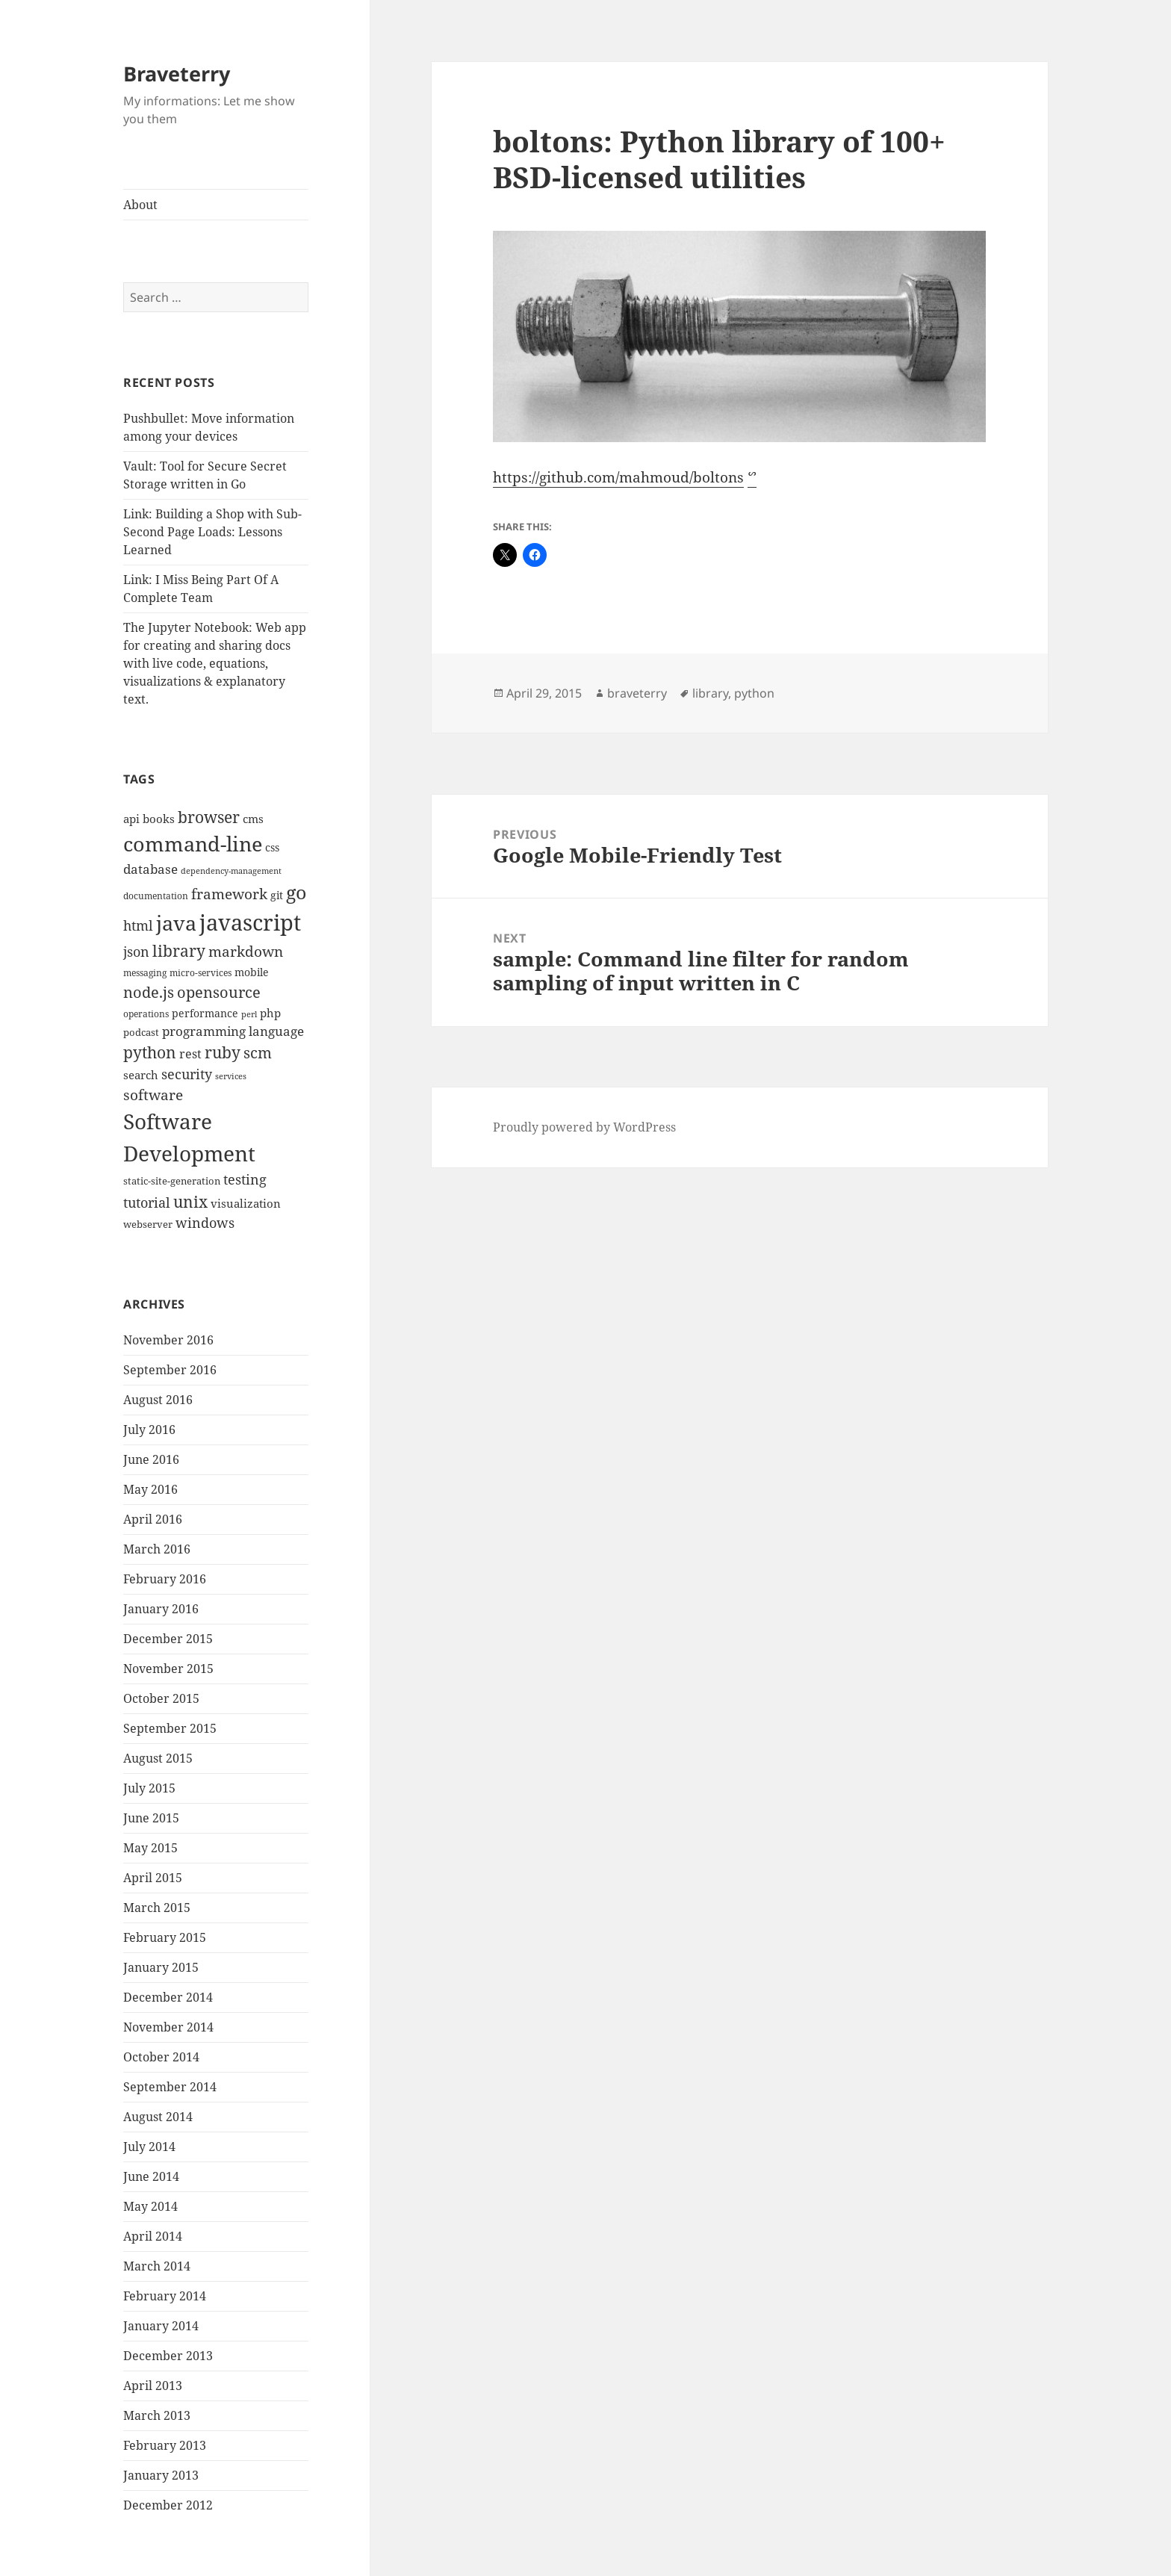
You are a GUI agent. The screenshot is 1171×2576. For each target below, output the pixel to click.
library (710, 693)
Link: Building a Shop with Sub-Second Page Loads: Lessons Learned (212, 532)
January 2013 (161, 2475)
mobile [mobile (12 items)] (251, 972)
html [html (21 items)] (138, 925)
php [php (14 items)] (270, 1012)
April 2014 (152, 2236)
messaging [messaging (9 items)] (145, 972)
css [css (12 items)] (272, 847)
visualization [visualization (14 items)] (246, 1203)
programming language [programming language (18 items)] (233, 1031)
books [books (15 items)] (159, 819)
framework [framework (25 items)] (229, 894)
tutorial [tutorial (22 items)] (146, 1202)
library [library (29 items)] (178, 950)
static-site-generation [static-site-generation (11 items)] (171, 1181)
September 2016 (170, 1370)
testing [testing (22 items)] (245, 1179)
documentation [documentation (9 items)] (155, 895)
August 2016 (158, 1399)
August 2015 (158, 1758)
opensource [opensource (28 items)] (219, 991)
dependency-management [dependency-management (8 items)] (231, 871)
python (754, 693)
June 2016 (151, 1459)
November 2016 (168, 1340)
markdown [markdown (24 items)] (245, 951)
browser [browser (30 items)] (209, 817)
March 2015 (156, 1907)
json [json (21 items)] (136, 951)
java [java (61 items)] (176, 923)
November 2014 (168, 2027)
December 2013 (168, 2355)
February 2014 (164, 2296)
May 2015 (150, 1848)
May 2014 (150, 2206)
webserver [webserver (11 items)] (148, 1224)
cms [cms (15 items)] (253, 819)
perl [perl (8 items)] (249, 1014)
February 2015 (164, 1937)
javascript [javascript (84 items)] (250, 922)
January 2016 (161, 1609)
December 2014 (168, 1997)
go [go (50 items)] (296, 891)
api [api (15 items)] (131, 819)
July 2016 (149, 1429)
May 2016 (150, 1489)
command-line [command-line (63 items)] (192, 843)
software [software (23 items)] (153, 1095)
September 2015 (170, 1728)
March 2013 (156, 2415)
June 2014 (151, 2176)
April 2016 (152, 1519)
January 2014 (161, 2326)
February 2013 (164, 2445)
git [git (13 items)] (276, 895)
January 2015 (161, 1967)
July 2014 (149, 2146)
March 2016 (156, 1549)
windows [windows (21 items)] (205, 1223)
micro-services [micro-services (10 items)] (201, 972)
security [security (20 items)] (186, 1074)
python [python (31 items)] (149, 1052)
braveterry (637, 693)
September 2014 (170, 2087)
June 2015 (151, 1818)
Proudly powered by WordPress (584, 1127)
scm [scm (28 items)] (257, 1052)
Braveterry (176, 73)
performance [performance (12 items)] (205, 1013)
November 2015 (168, 1668)
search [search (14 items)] (140, 1074)
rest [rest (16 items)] (190, 1054)
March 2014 (156, 2266)
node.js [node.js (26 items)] (148, 992)
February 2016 (164, 1579)
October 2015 (161, 1698)
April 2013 (152, 2385)
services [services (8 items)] (230, 1076)
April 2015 (152, 1877)
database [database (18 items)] (150, 869)
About (140, 204)
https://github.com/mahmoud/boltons (618, 477)
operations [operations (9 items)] (146, 1013)
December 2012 (168, 2505)
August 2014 (158, 2116)
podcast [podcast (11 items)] (141, 1032)
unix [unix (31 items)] (190, 1201)
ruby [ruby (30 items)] (222, 1052)
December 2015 (168, 1638)
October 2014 (161, 2057)
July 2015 (149, 1788)
